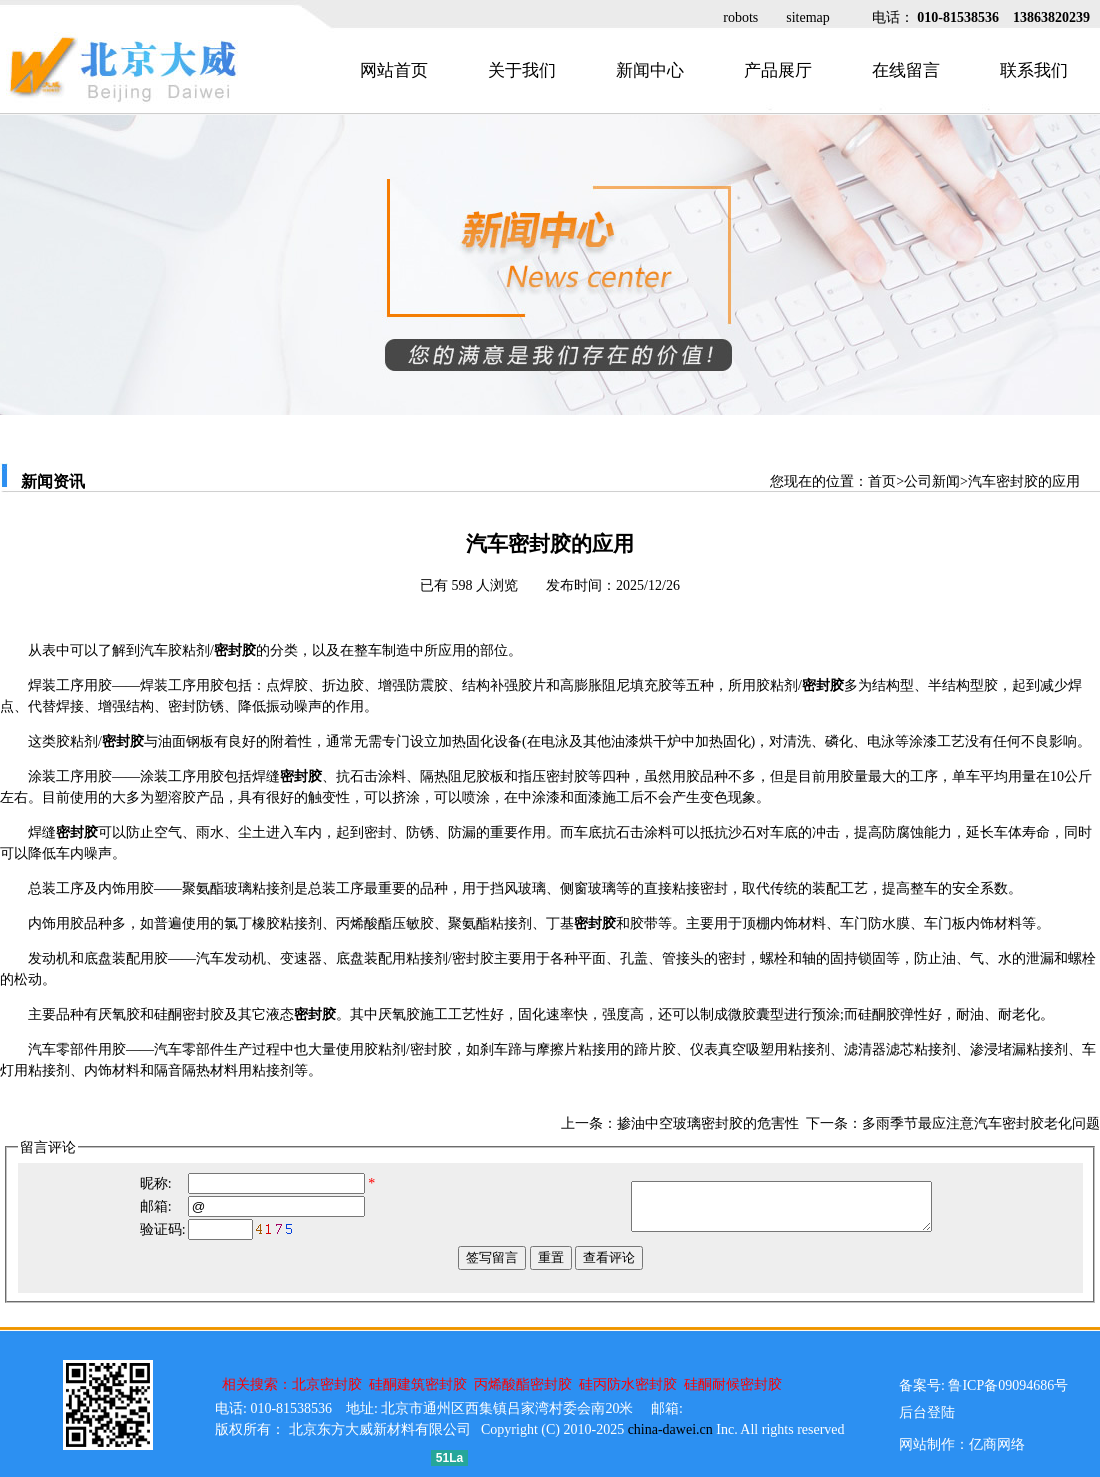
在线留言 (906, 70)
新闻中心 (650, 70)
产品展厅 (778, 70)
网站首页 (394, 70)
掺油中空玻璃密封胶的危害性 (708, 1123)
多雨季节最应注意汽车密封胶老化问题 (981, 1123)
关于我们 (522, 70)
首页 (882, 481)
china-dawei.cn (670, 1429)
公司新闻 (932, 481)
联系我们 (1034, 70)
